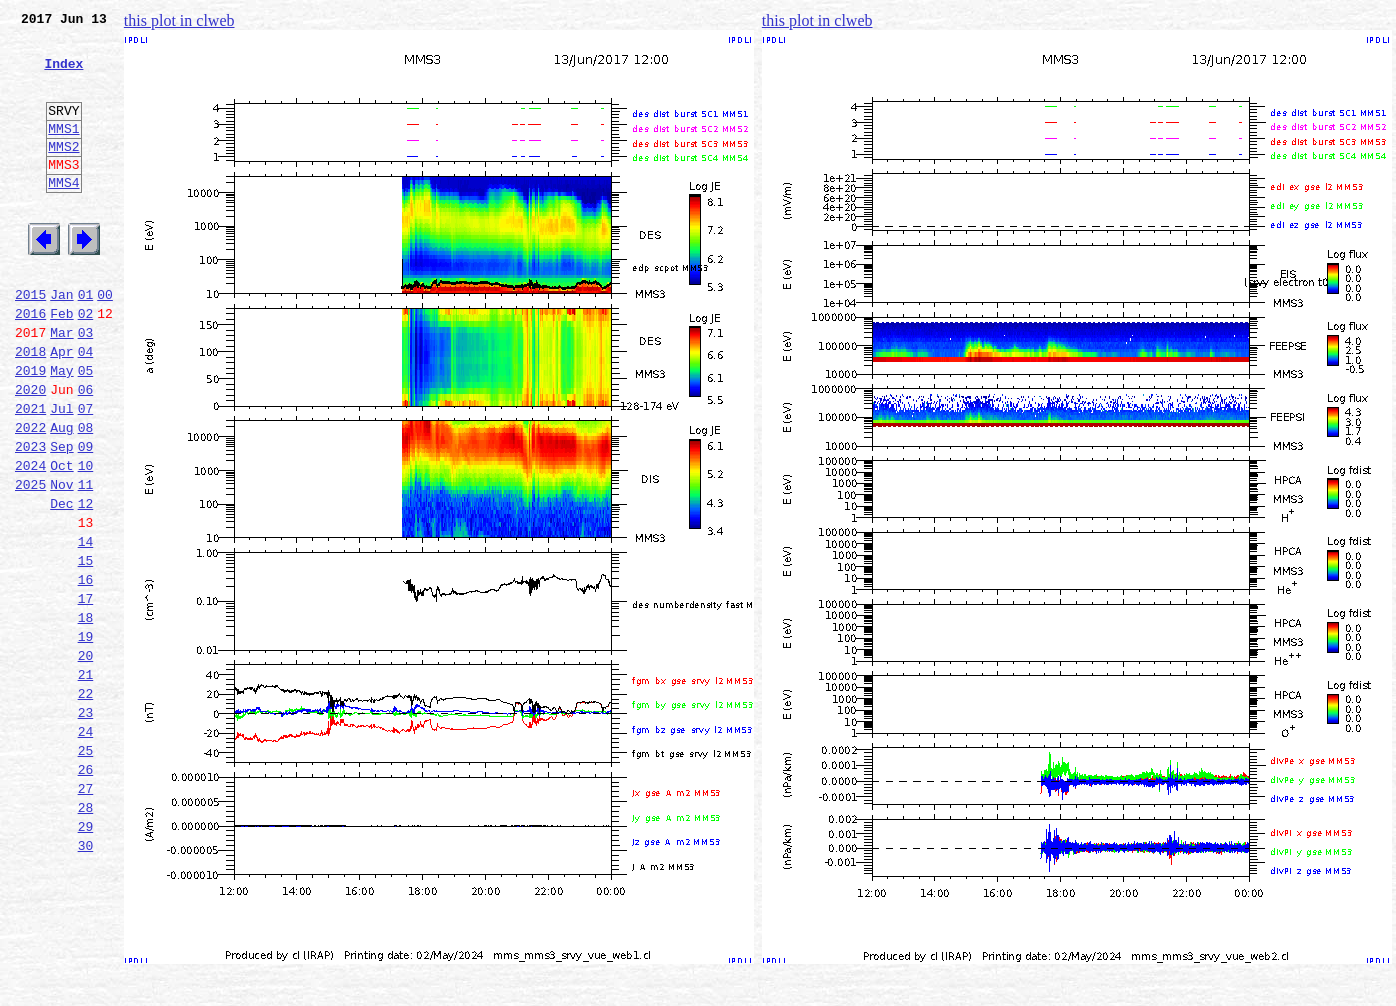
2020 (30, 452)
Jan (61, 342)
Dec (61, 584)
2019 (30, 430)
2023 (30, 518)
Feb (61, 364)
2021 (30, 474)
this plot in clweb (179, 20)
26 (86, 892)
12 (86, 584)
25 (86, 870)
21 (86, 782)
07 (86, 474)
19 (86, 738)
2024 (30, 540)
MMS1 (63, 152)
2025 (30, 562)
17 (86, 694)
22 (86, 804)
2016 (30, 364)
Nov (61, 562)
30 (86, 980)
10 (86, 540)
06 (86, 452)
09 (86, 518)
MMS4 (63, 215)
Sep (61, 518)
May (61, 430)
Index (63, 75)
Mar (61, 386)
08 (86, 496)
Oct (61, 540)
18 (86, 716)
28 (86, 936)
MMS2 (63, 173)
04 (86, 408)
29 (86, 958)
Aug (61, 496)
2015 (30, 342)
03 (86, 386)
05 (86, 430)
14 (86, 628)
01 (86, 342)
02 (86, 364)
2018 (30, 408)
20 (86, 760)
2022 (30, 496)
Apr (61, 408)
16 (86, 672)
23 (86, 826)
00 (105, 342)
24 (86, 848)
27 (86, 914)
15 (86, 650)
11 (86, 562)
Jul (61, 474)
